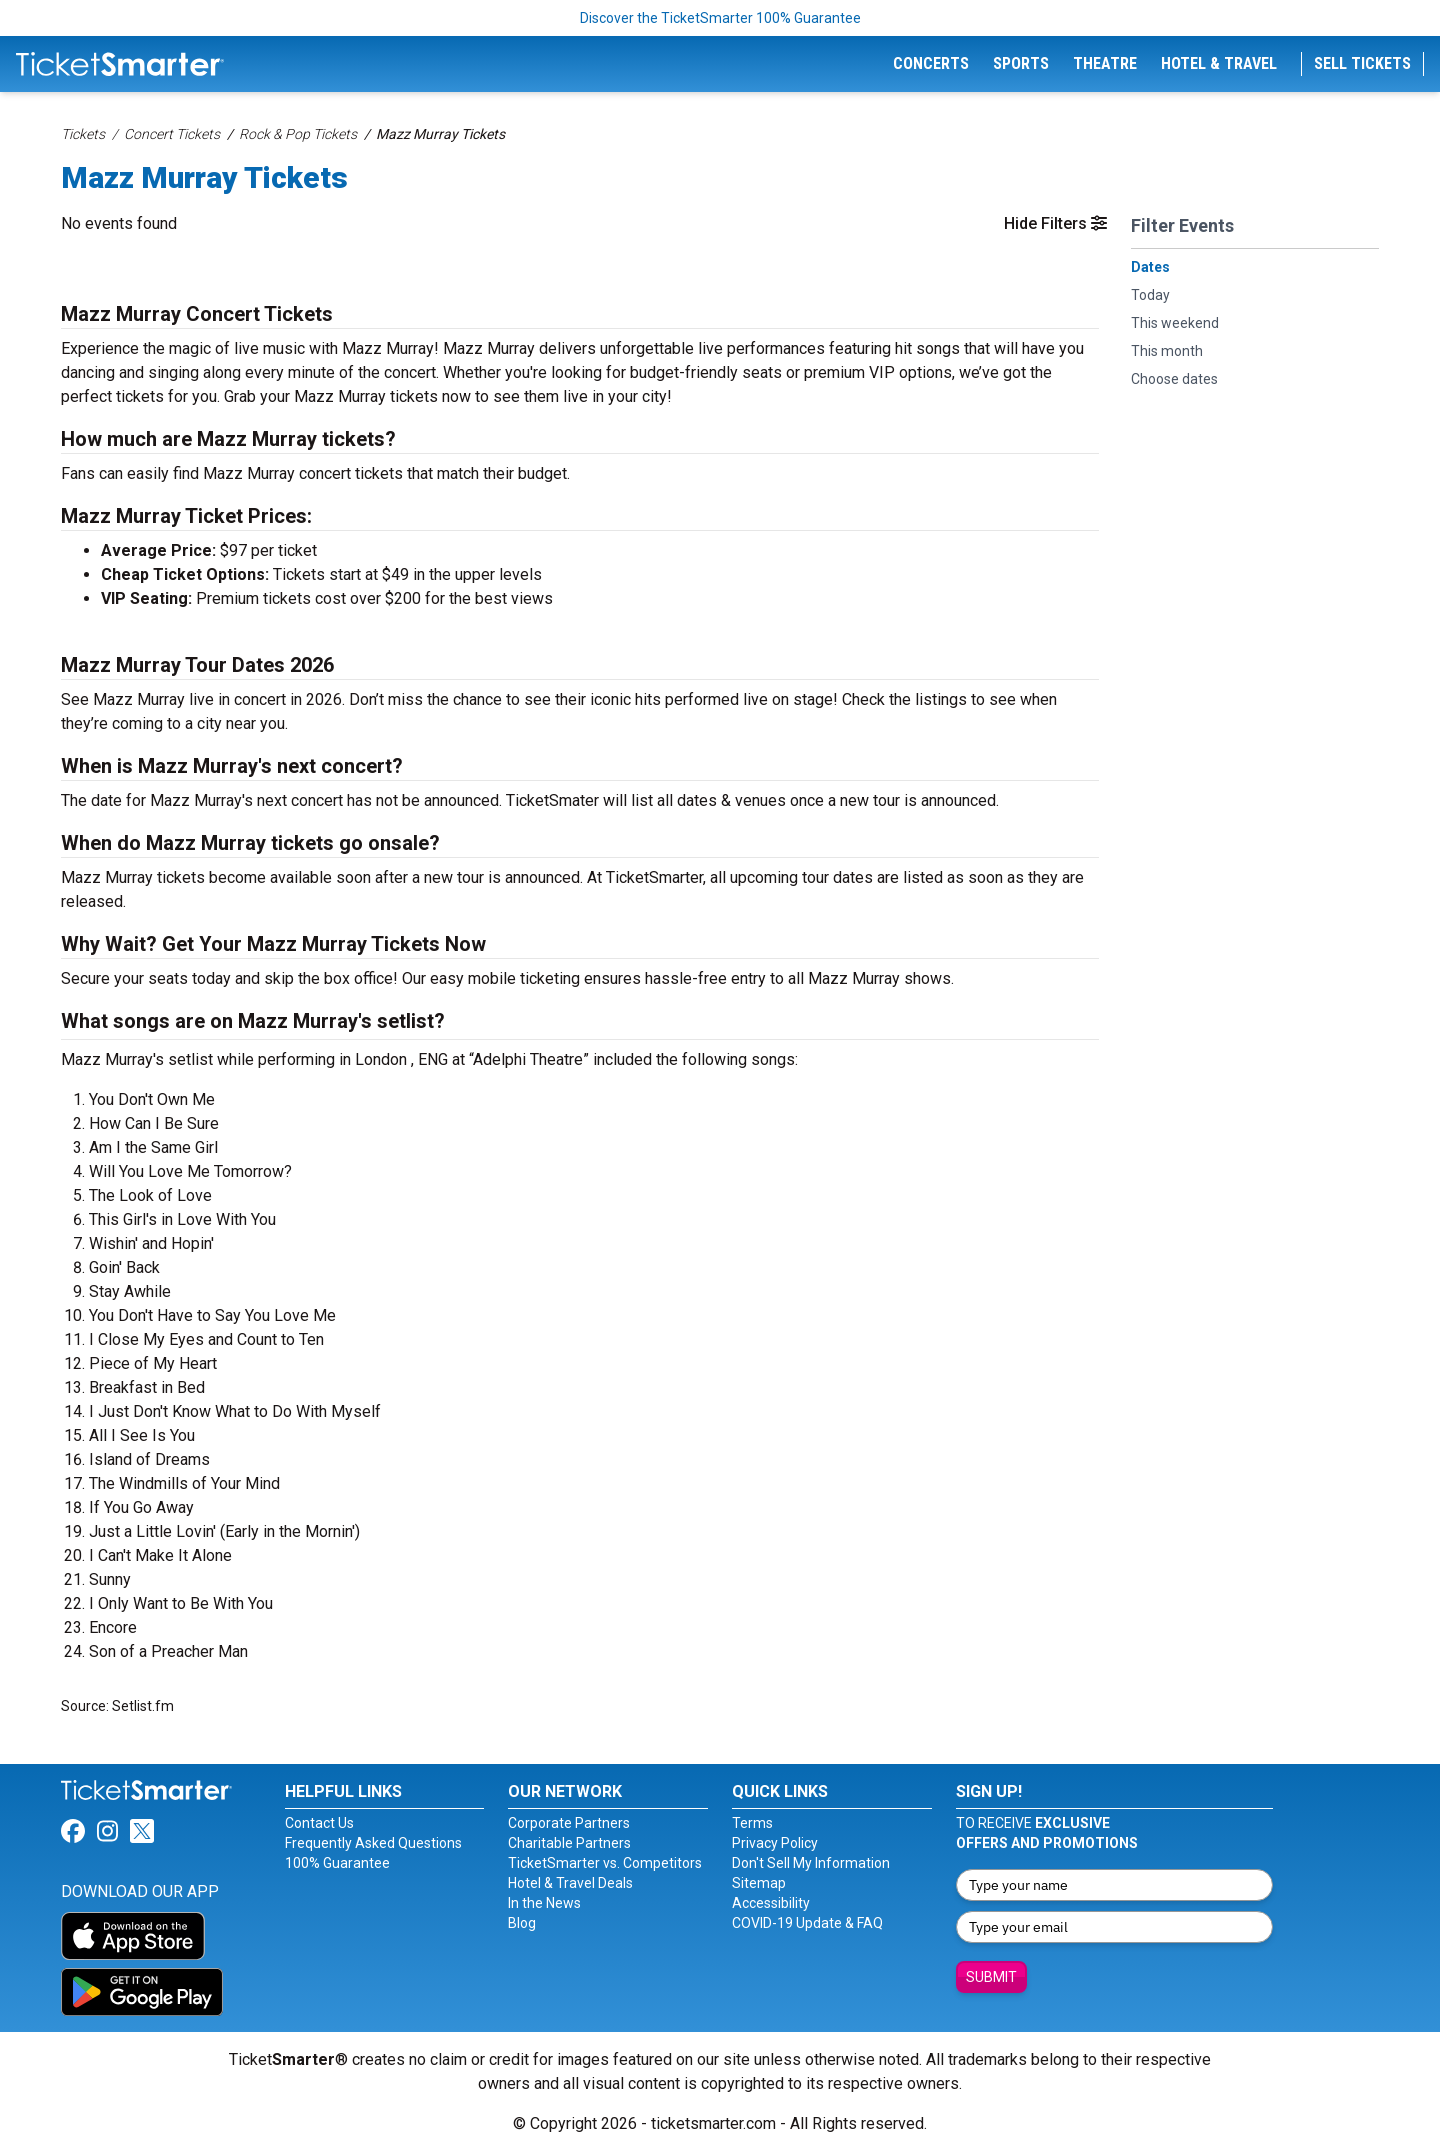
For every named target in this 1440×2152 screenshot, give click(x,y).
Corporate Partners (569, 1823)
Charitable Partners (569, 1843)
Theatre (1105, 63)
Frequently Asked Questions (373, 1843)
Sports (1021, 63)
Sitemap (759, 1883)
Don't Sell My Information (811, 1863)
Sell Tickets (1362, 63)
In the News (544, 1903)
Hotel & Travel (1219, 63)
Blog (522, 1923)
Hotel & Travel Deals (570, 1883)
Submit (991, 1977)
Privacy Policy (775, 1843)
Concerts (931, 63)
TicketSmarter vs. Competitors (605, 1863)
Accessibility (771, 1903)
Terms (752, 1823)
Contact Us (319, 1823)
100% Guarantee (337, 1863)
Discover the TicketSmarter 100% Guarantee (720, 18)
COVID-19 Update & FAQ (807, 1923)
